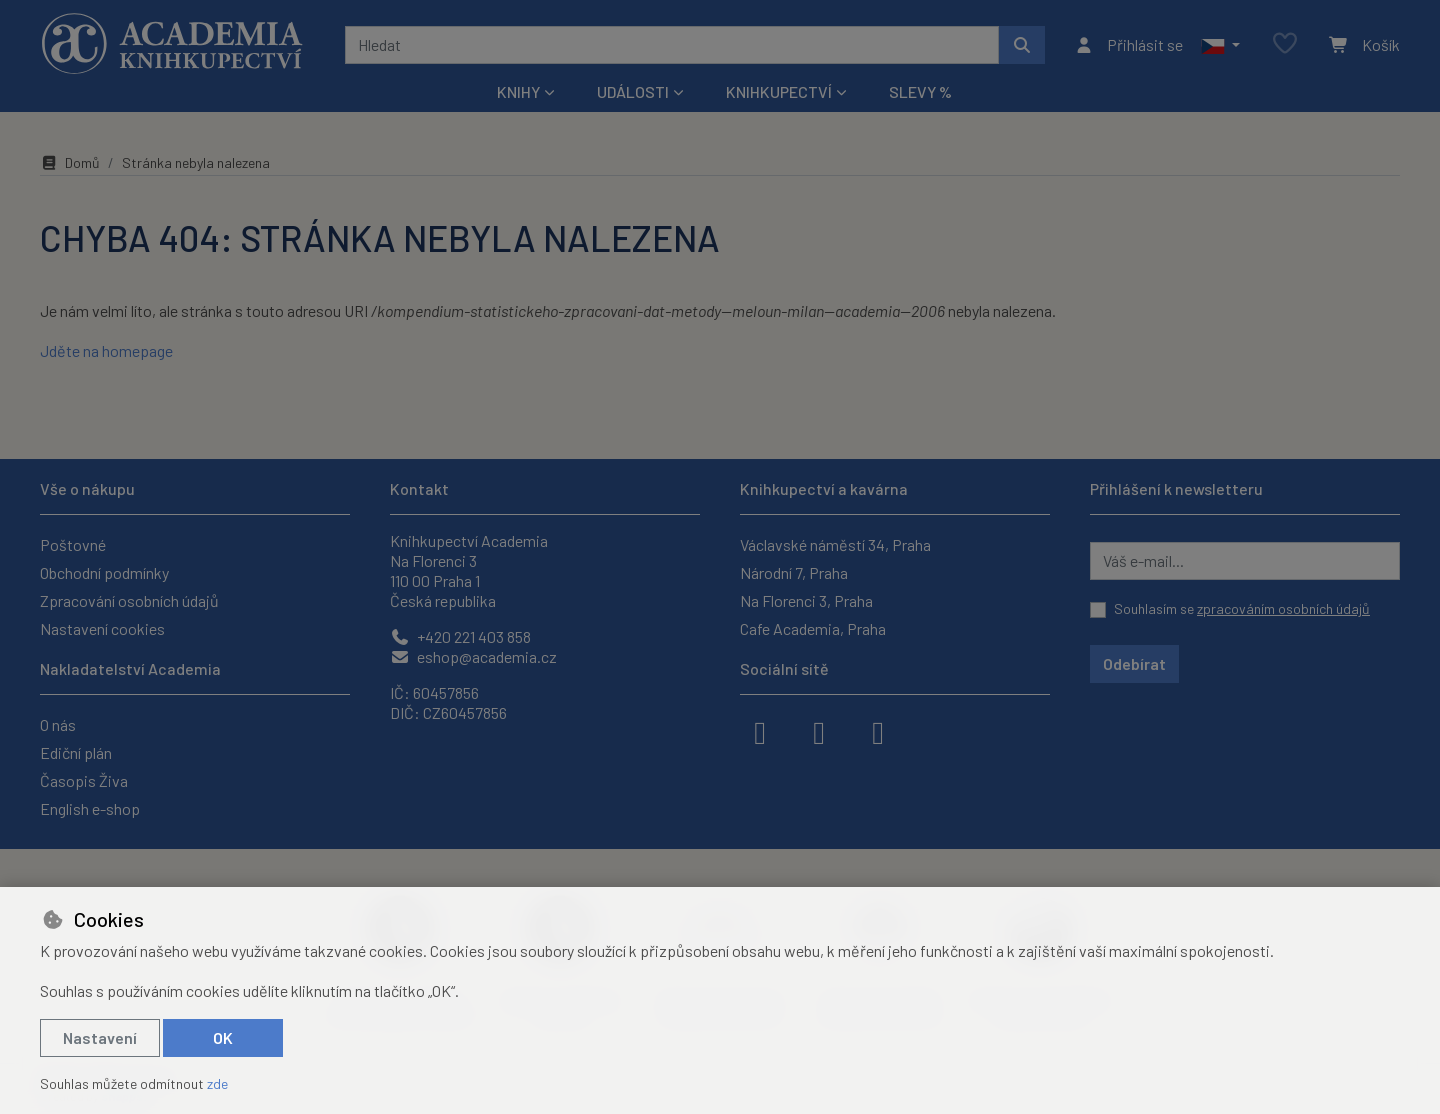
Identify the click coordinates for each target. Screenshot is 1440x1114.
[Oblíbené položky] (1285, 44)
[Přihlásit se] (1128, 45)
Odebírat (1134, 663)
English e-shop (90, 808)
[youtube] (878, 731)
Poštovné (73, 544)
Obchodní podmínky (104, 572)
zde (217, 1083)
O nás (58, 724)
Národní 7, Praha (794, 572)
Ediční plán (76, 752)
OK (223, 1037)
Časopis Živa (84, 780)
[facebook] (760, 731)
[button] (1220, 45)
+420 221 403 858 (460, 636)
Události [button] (633, 91)
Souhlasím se (1242, 608)
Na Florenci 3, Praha (806, 600)
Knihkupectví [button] (779, 91)
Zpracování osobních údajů (129, 600)
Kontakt (419, 488)
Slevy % (920, 91)
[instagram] (819, 731)
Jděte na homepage (106, 350)
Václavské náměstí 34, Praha (835, 544)
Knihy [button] (518, 91)
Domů (70, 162)
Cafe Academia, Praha (813, 628)
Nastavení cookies (102, 628)
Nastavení (100, 1037)
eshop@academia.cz (473, 656)
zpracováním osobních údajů (1283, 608)
